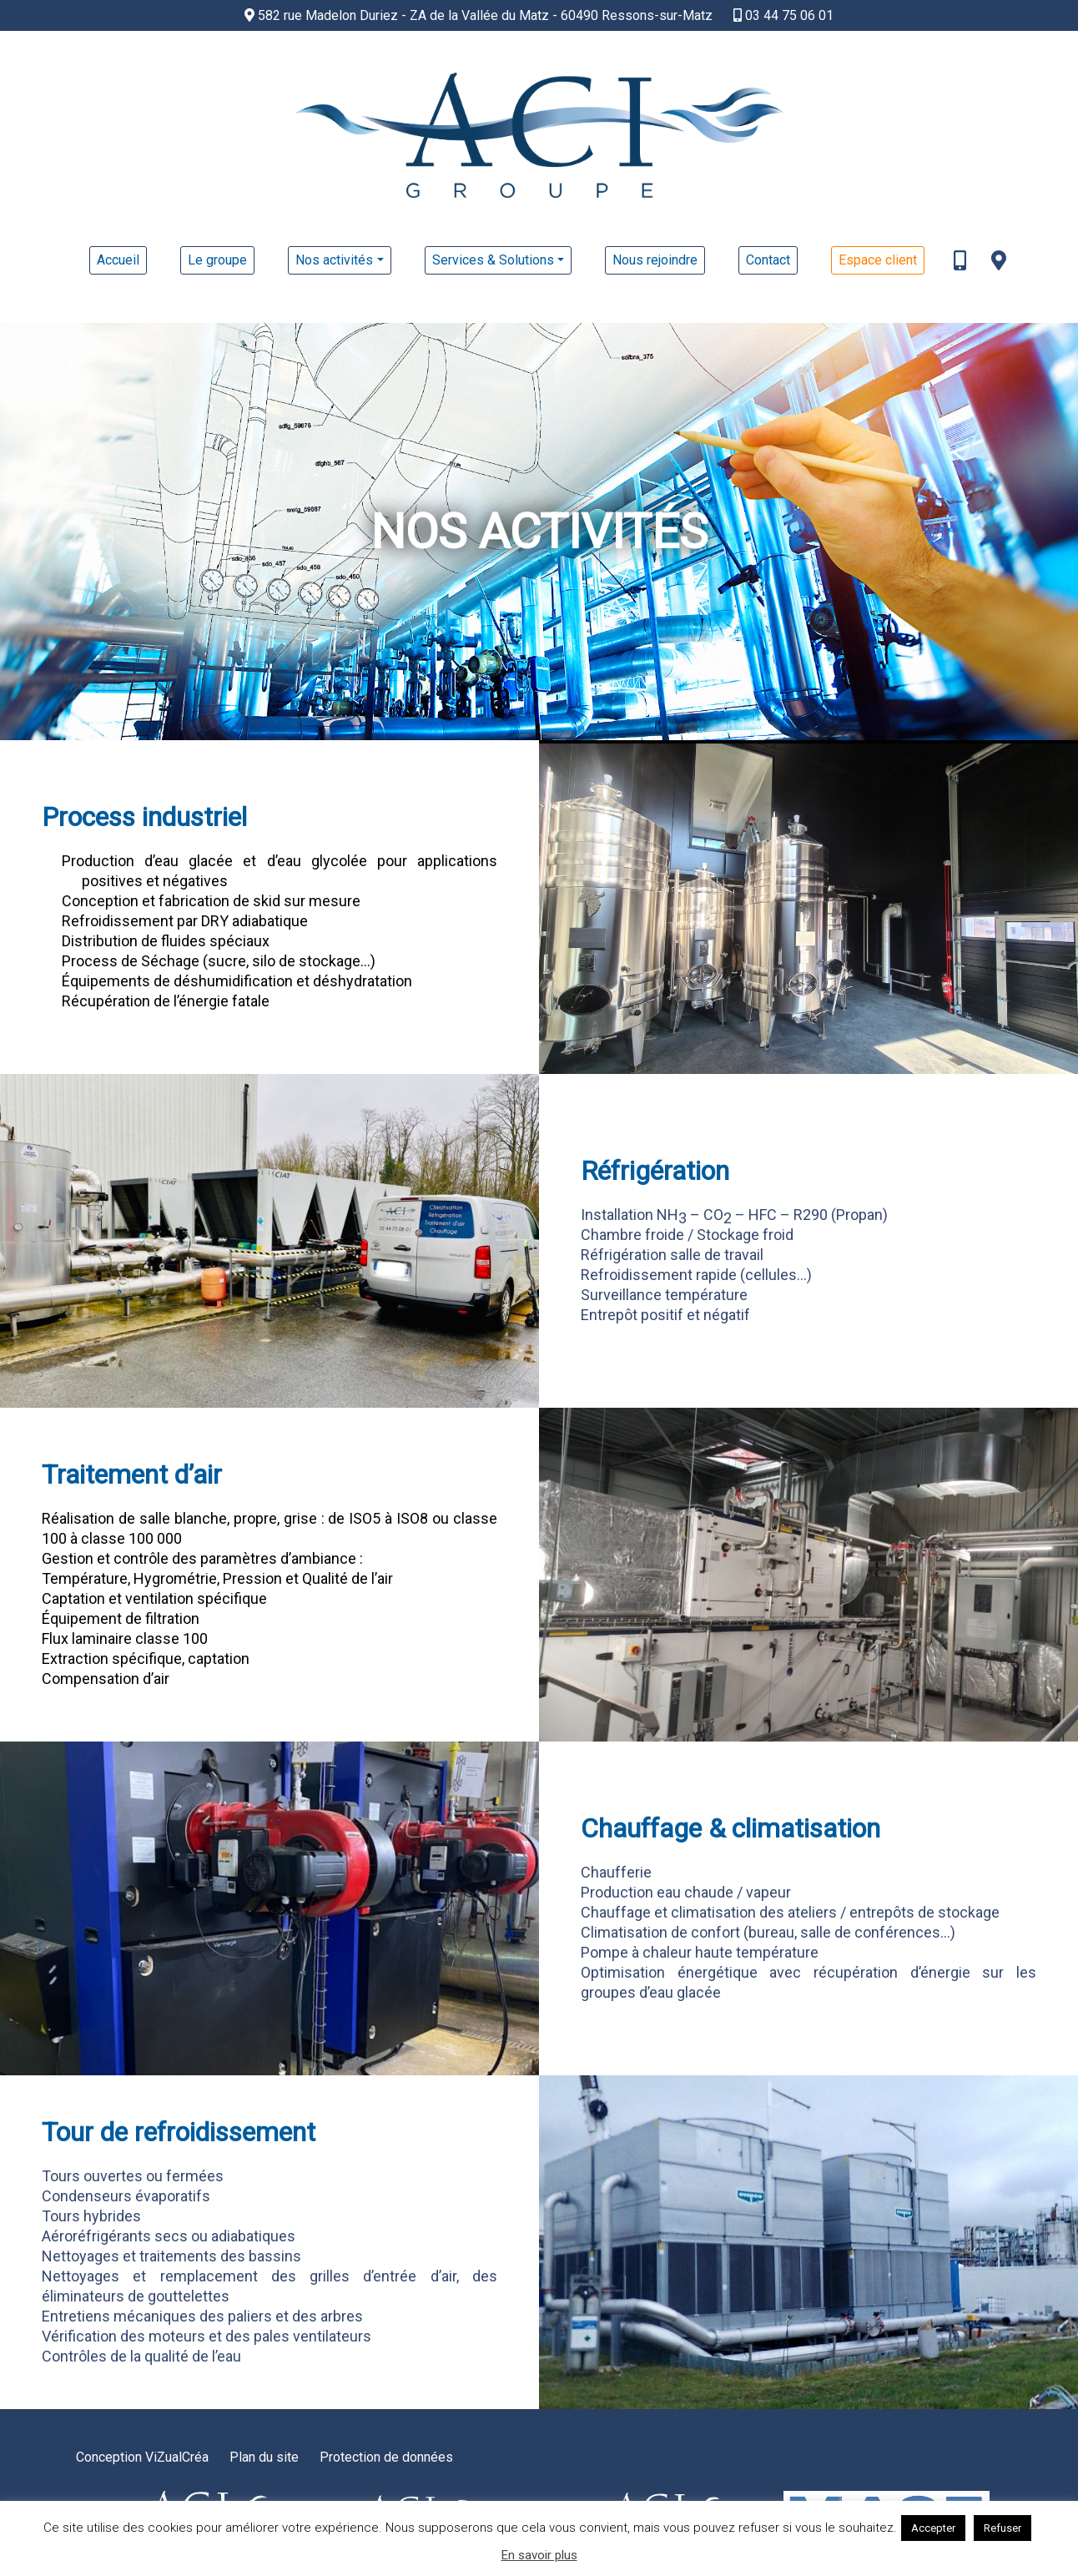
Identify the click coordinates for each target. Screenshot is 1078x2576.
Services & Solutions (493, 260)
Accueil (118, 260)
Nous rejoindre (655, 260)
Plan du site (264, 2457)
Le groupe (217, 260)
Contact (768, 260)
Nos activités (334, 260)
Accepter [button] (933, 2528)
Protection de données (386, 2457)
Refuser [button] (1002, 2528)
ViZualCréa (177, 2457)
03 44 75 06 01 (783, 15)
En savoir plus (539, 2555)
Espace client (878, 260)
